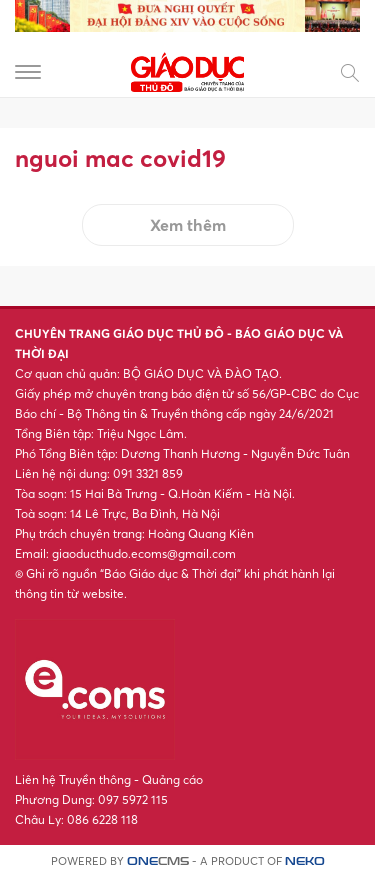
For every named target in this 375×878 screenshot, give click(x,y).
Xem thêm (188, 225)
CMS (158, 861)
